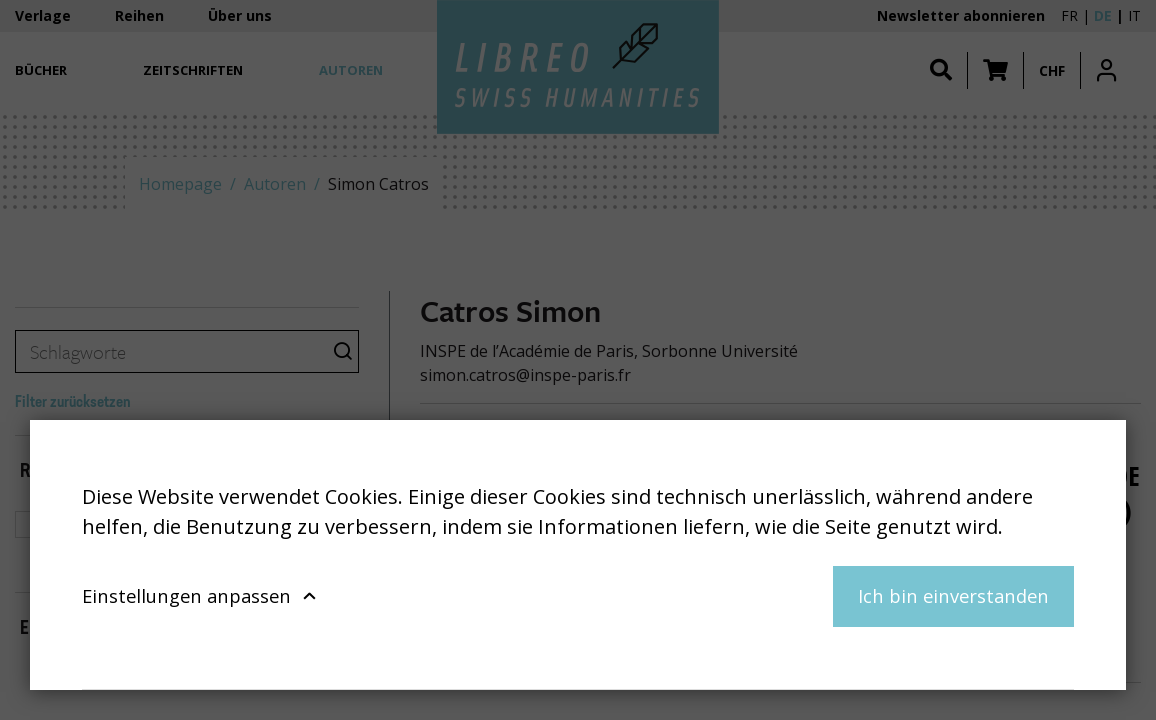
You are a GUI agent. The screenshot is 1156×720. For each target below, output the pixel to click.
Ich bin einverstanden (953, 595)
